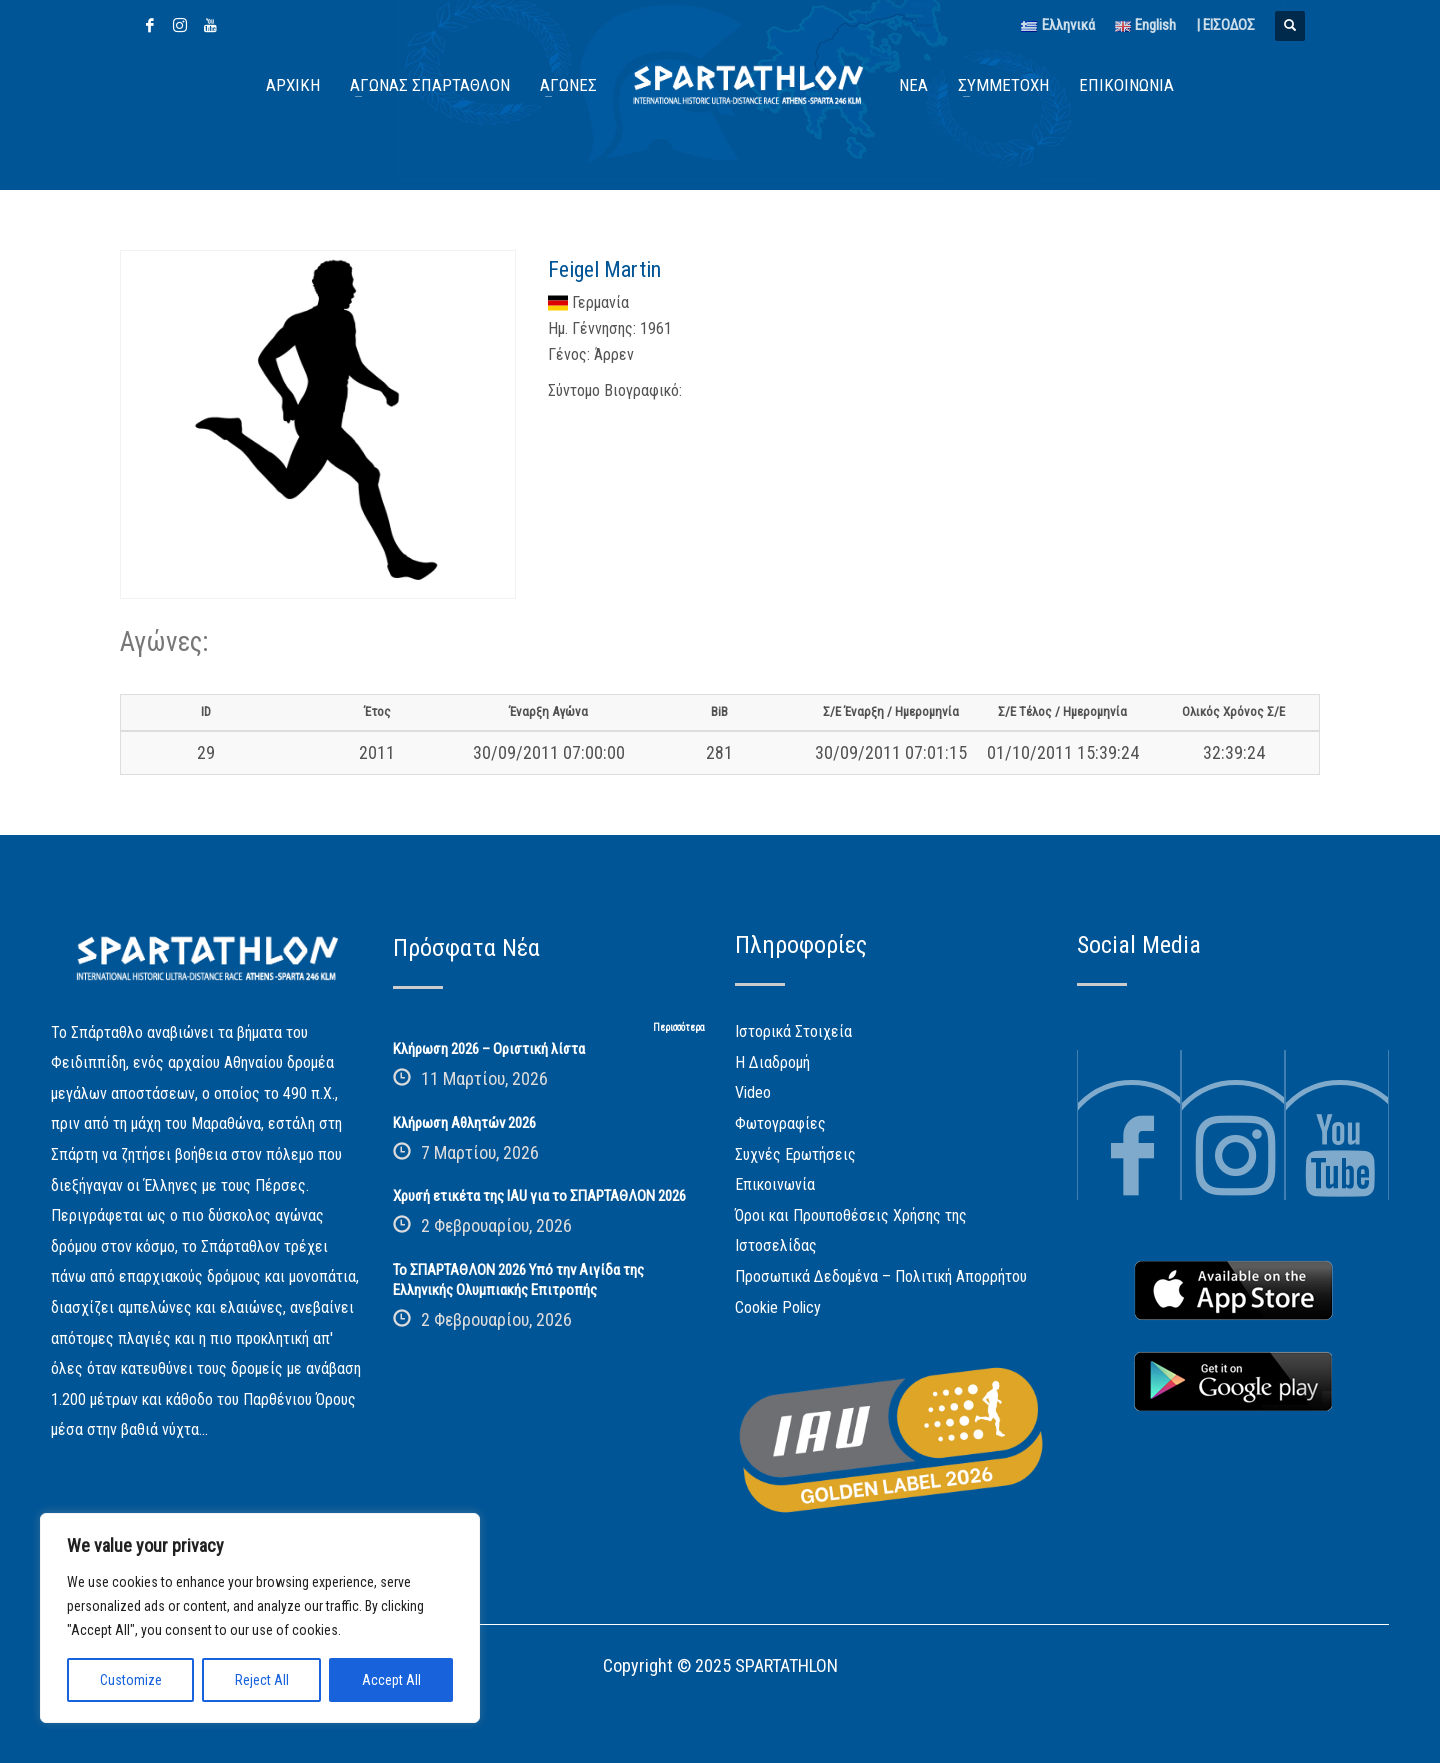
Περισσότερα (679, 1027)
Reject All (262, 1680)
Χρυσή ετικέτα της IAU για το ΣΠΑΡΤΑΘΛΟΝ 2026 (539, 1196)
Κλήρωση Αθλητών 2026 (464, 1123)
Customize (131, 1680)
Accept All (391, 1680)
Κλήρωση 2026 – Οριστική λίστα (489, 1049)
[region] (260, 1618)
